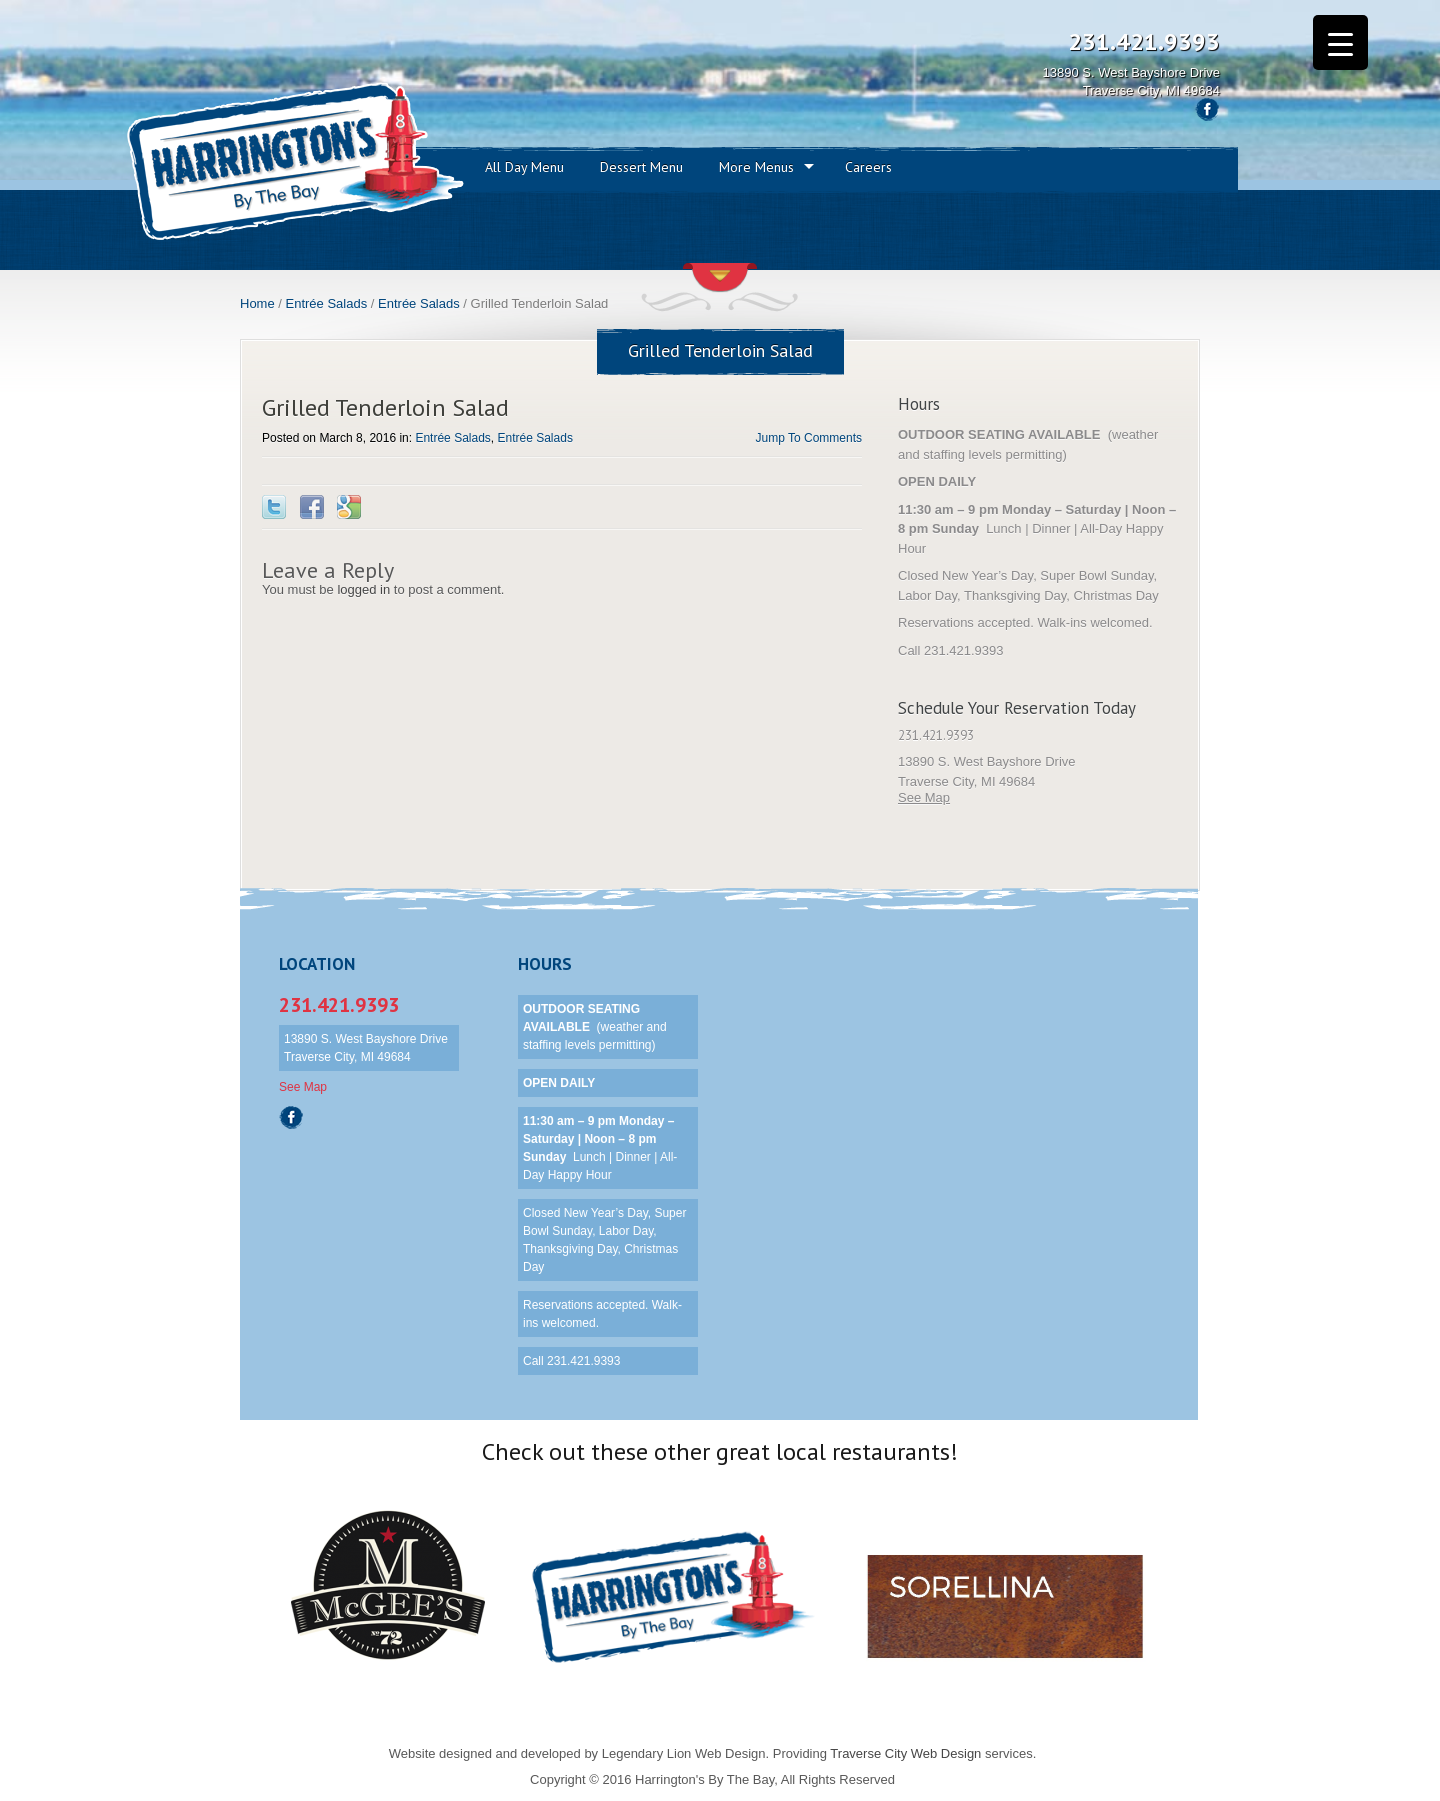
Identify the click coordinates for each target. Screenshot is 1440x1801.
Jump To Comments (809, 438)
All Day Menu (524, 167)
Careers (868, 167)
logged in (363, 589)
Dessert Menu (641, 167)
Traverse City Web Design (905, 1753)
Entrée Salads (327, 303)
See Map (924, 797)
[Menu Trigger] (1340, 42)
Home (257, 303)
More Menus (756, 167)
